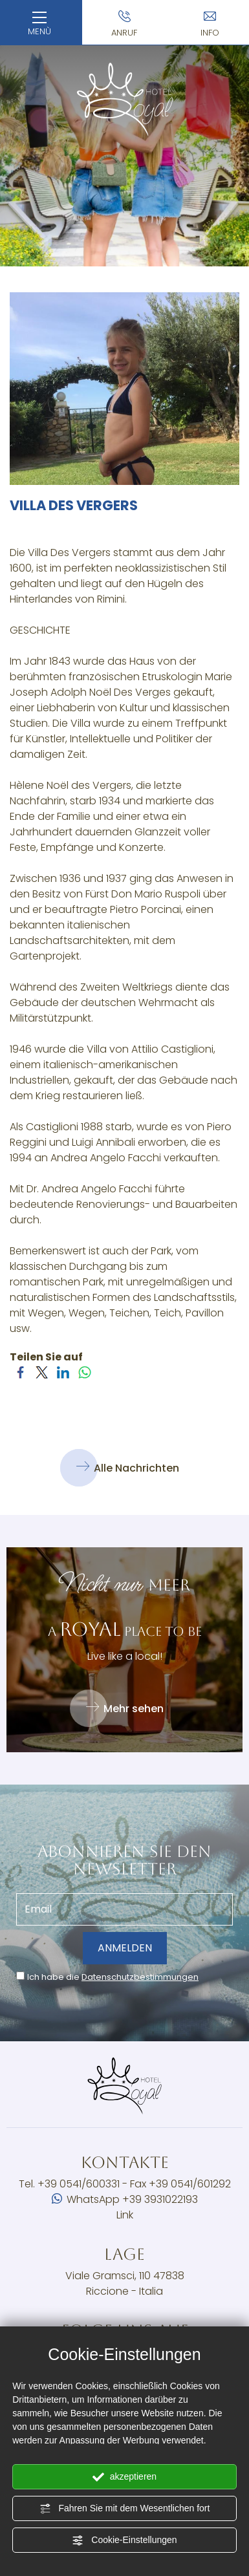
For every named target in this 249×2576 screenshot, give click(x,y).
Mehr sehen (125, 1708)
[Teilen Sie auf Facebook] (20, 1378)
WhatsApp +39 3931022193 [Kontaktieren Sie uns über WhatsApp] (125, 2199)
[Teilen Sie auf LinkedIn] (63, 1378)
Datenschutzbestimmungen (140, 1977)
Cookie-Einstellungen (124, 2540)
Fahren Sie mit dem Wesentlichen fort (124, 2509)
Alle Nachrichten (127, 1467)
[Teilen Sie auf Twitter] (41, 1378)
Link (124, 2214)
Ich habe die (113, 1977)
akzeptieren (124, 2477)
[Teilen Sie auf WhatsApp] (84, 1378)
